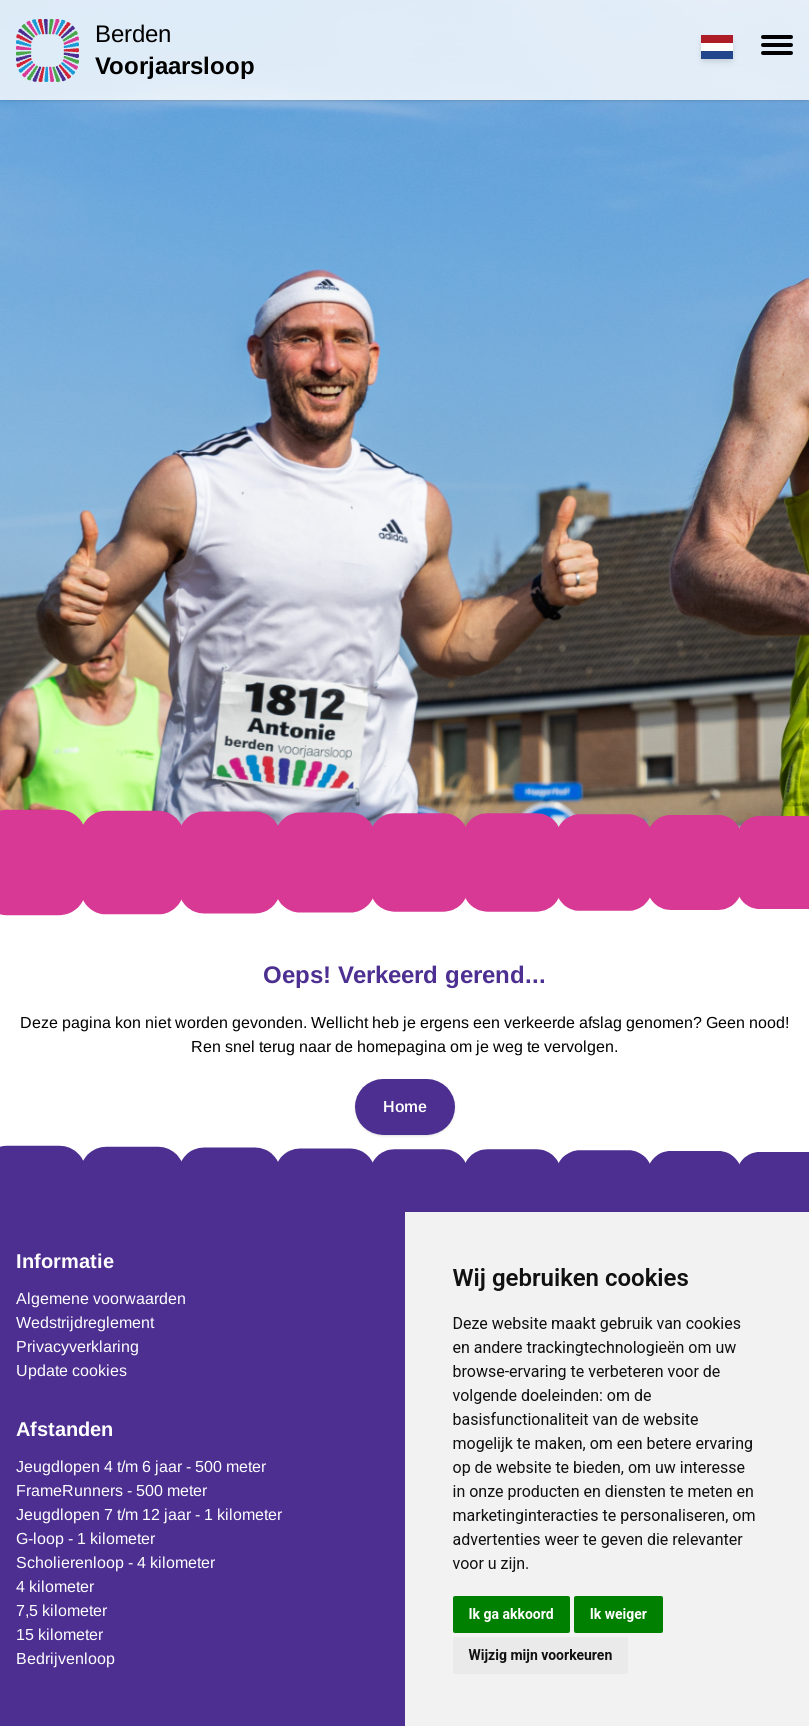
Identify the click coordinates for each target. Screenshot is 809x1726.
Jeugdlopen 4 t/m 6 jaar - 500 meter (141, 1466)
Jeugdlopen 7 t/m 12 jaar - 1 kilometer (149, 1514)
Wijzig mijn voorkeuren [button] (541, 1655)
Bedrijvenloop (65, 1658)
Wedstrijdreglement (85, 1322)
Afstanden (64, 1429)
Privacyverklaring (77, 1346)
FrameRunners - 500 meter (111, 1490)
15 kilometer (59, 1634)
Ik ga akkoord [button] (511, 1614)
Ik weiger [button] (618, 1614)
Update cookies (71, 1370)
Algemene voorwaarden (101, 1298)
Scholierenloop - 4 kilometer (115, 1562)
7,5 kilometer (61, 1610)
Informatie (65, 1261)
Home (405, 1106)
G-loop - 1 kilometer (85, 1538)
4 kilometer (55, 1586)
